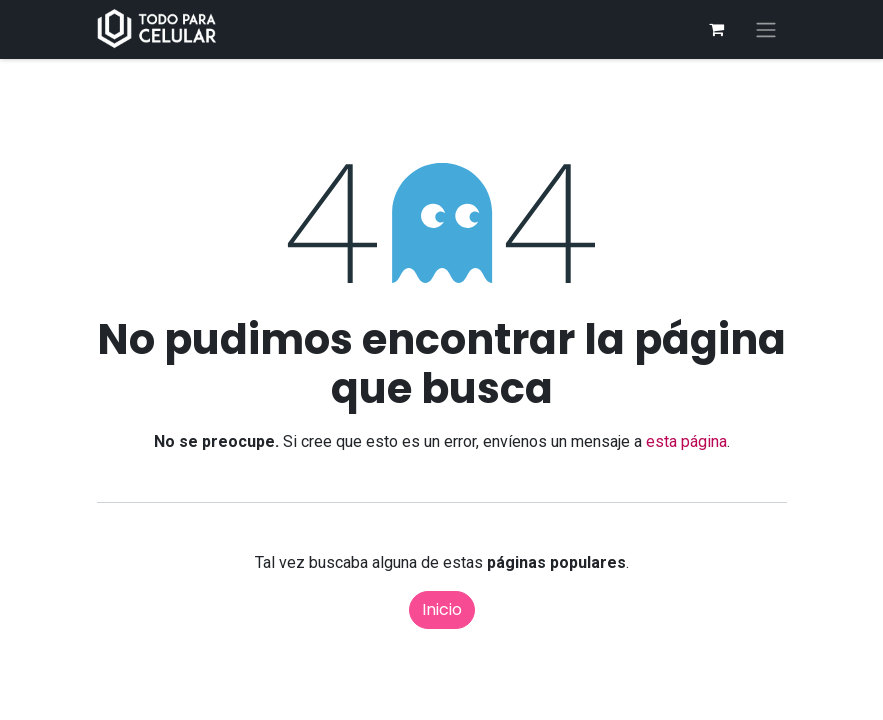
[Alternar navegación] (766, 29)
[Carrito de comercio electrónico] (717, 29)
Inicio (442, 609)
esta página (686, 441)
